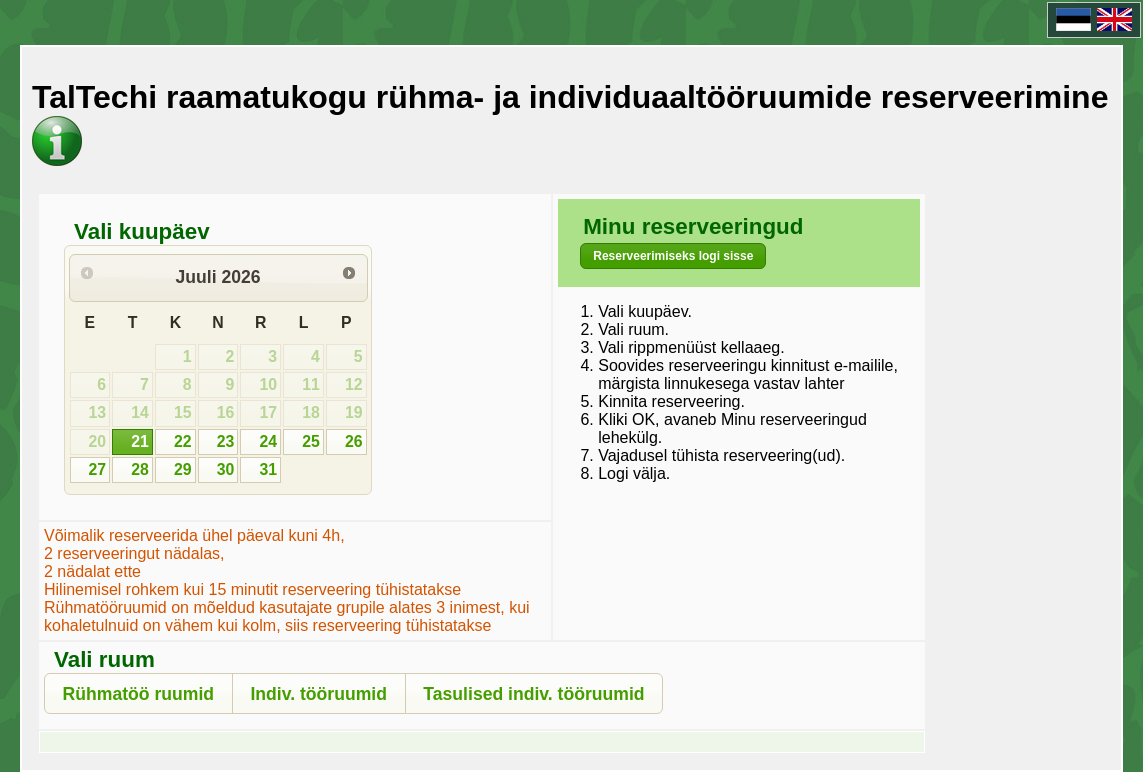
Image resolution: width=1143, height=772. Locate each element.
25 (311, 441)
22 (183, 441)
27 (97, 469)
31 (268, 469)
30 (226, 469)
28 (140, 469)
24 (268, 441)
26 (354, 441)
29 (183, 469)
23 (226, 441)
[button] (673, 256)
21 (140, 441)
